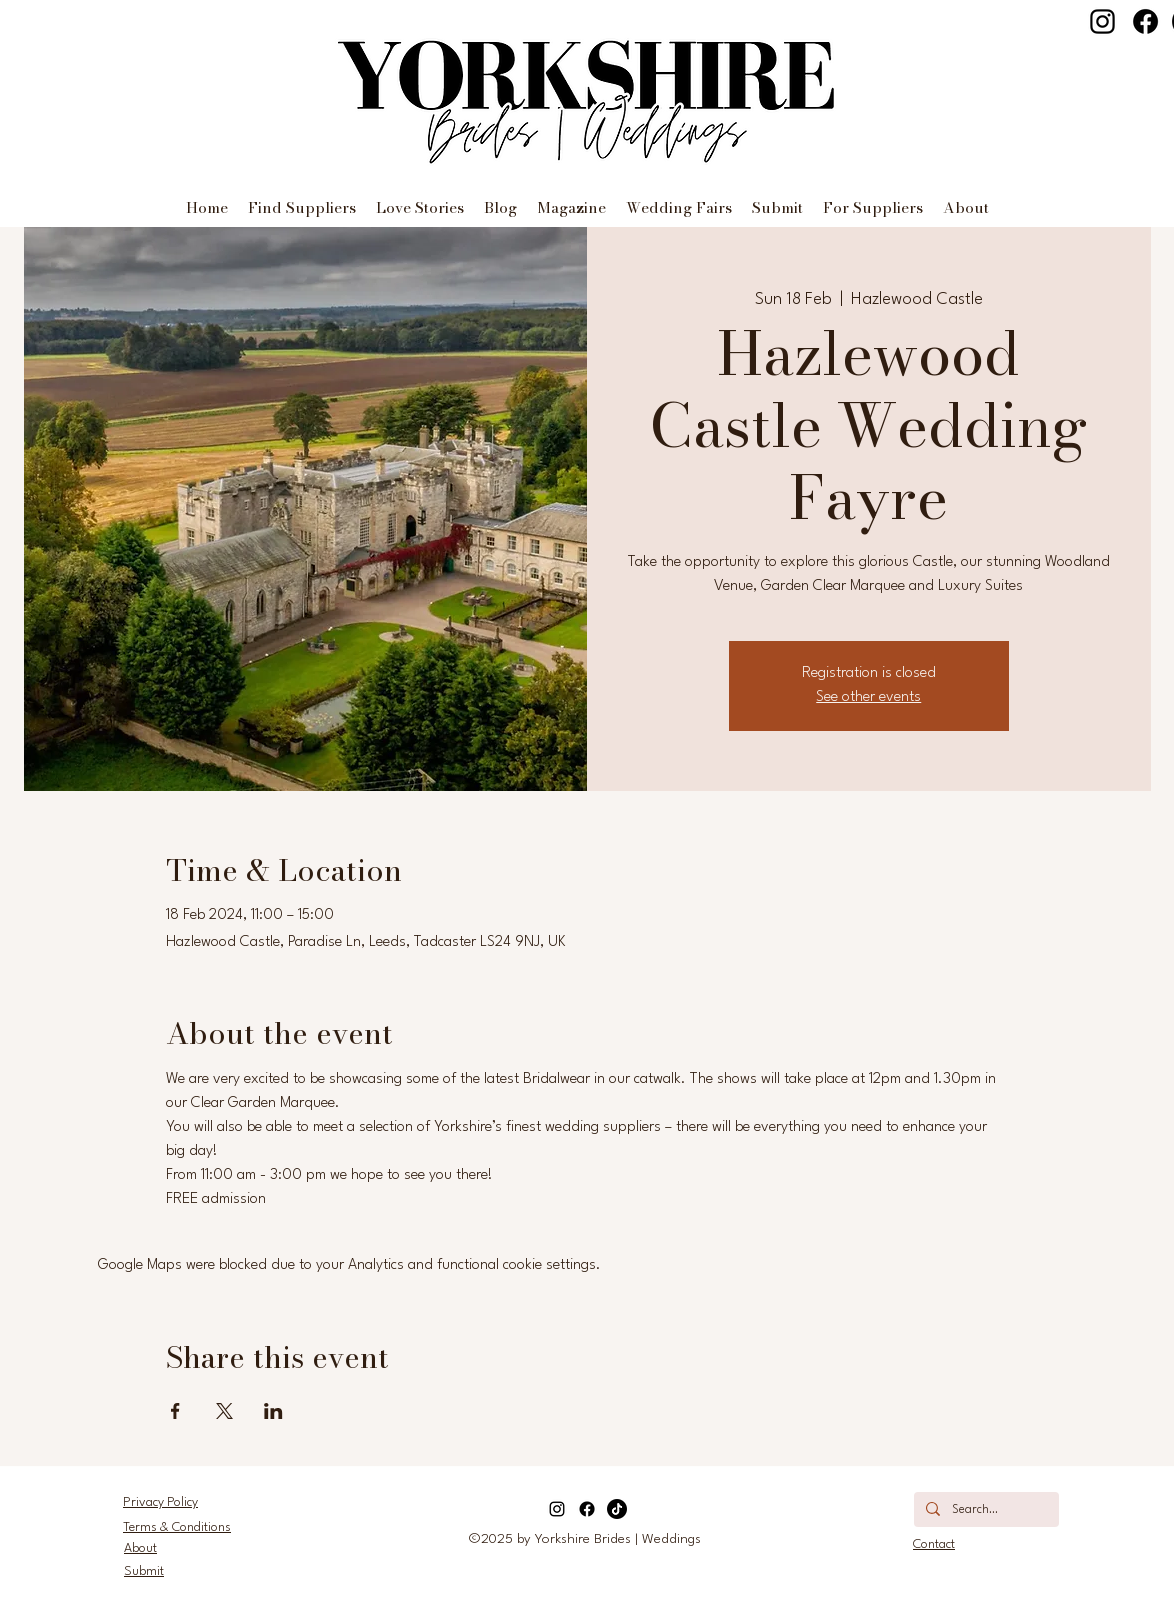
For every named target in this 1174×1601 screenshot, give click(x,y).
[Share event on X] (224, 1411)
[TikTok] (617, 1509)
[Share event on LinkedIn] (273, 1411)
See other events (868, 697)
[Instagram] (1102, 21)
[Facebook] (1145, 21)
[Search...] (984, 1511)
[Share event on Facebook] (175, 1411)
